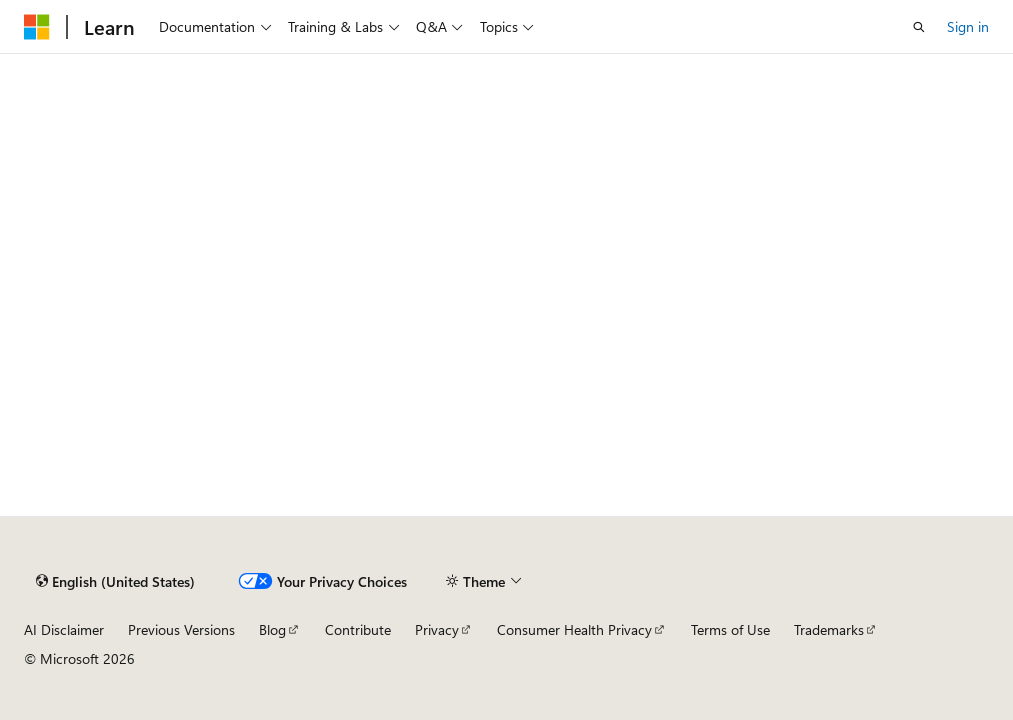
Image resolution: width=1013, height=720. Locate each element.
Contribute (358, 629)
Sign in (968, 26)
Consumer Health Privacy (574, 629)
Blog (272, 629)
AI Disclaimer (64, 629)
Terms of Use (730, 629)
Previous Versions (181, 629)
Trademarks (829, 629)
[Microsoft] (37, 27)
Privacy (437, 629)
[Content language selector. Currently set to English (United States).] (115, 581)
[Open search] (919, 27)
